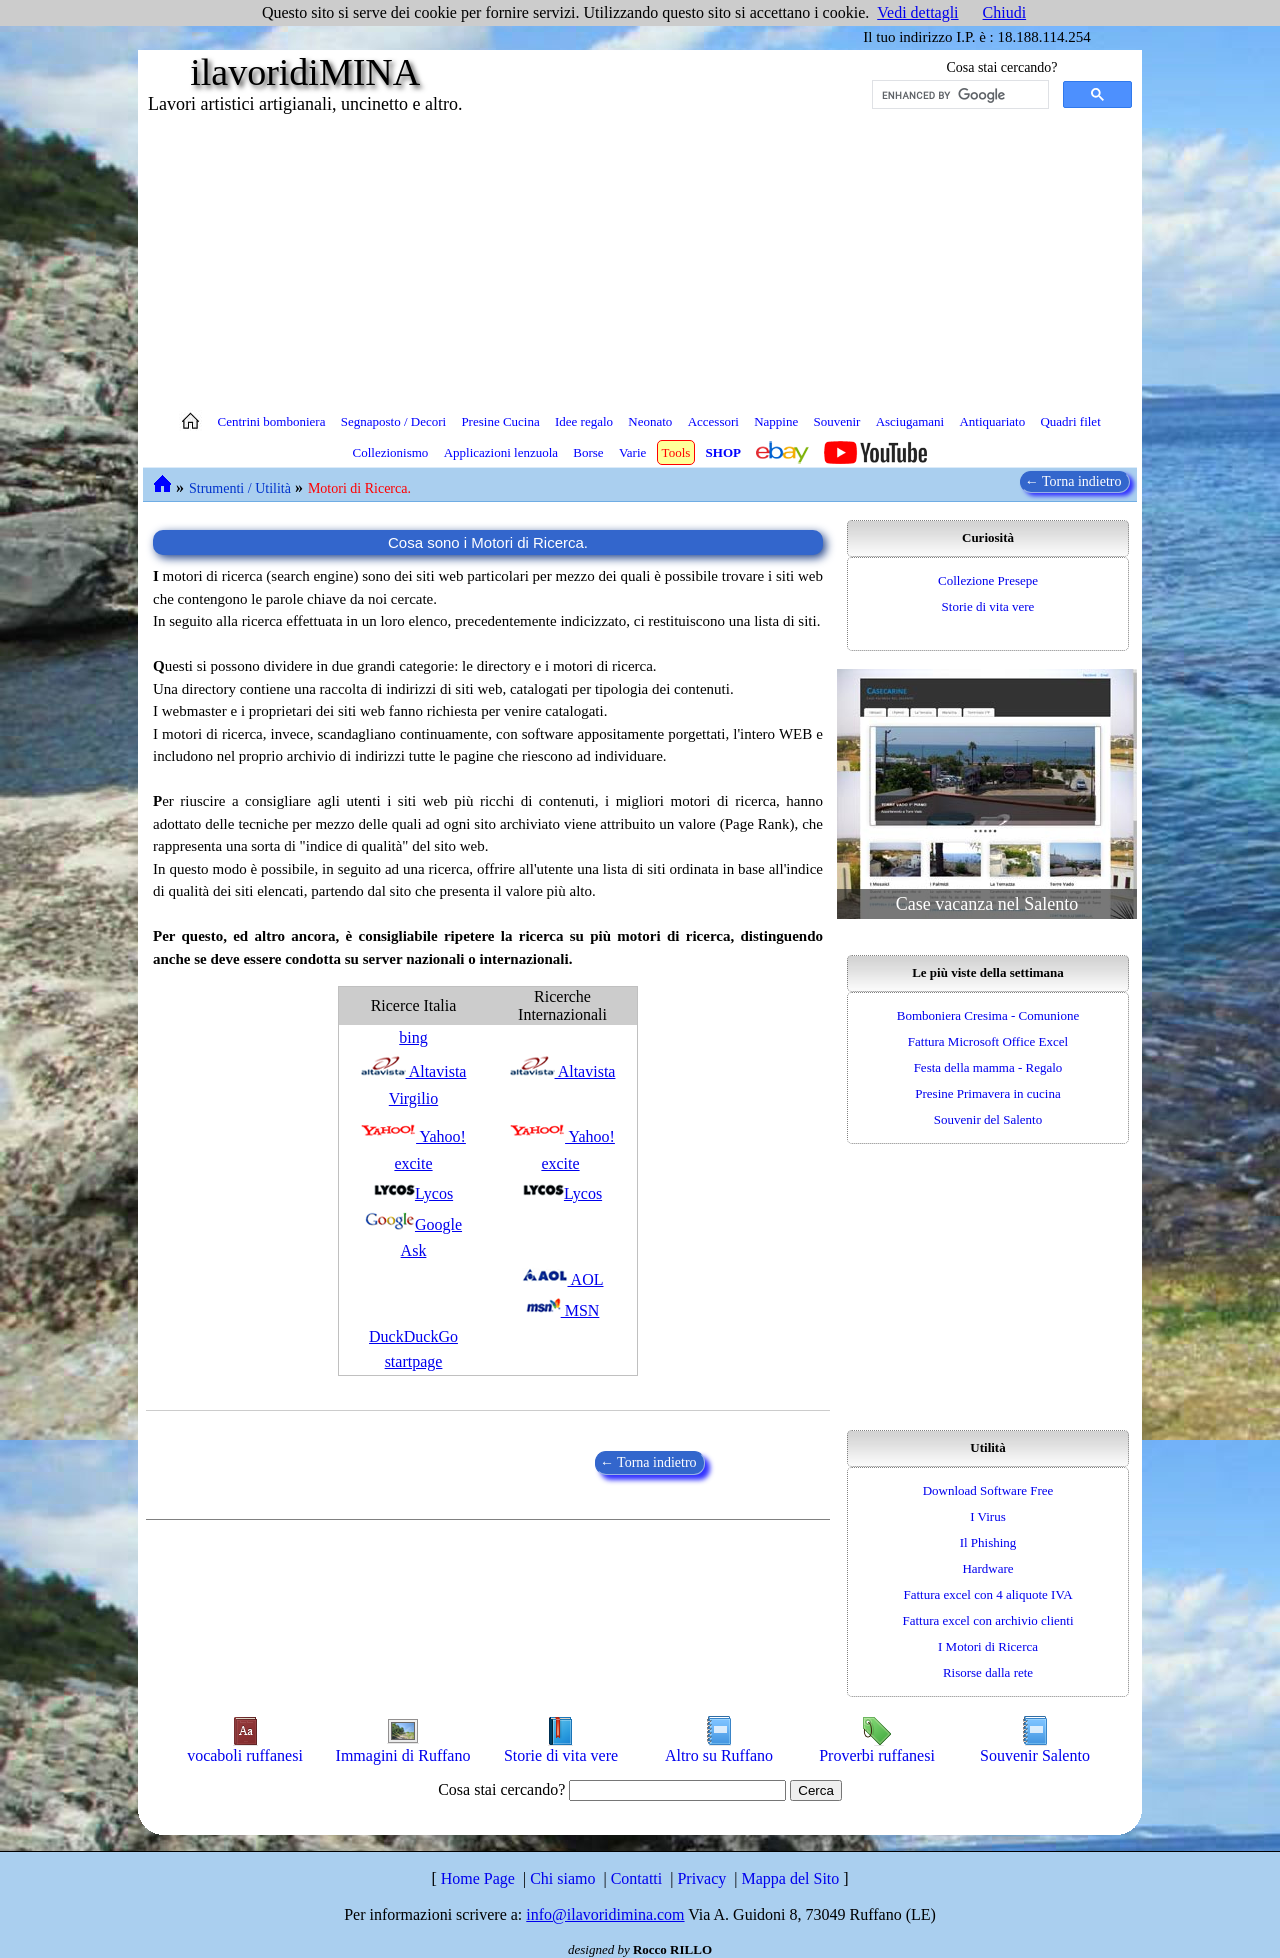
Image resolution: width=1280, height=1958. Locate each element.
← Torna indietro (1075, 481)
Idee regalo (584, 421)
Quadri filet (1070, 421)
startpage (414, 1361)
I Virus (987, 1516)
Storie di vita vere (988, 606)
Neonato (650, 421)
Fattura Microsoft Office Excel (988, 1041)
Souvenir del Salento (988, 1119)
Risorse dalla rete (988, 1672)
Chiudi (1005, 12)
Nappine (776, 421)
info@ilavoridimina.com (605, 1914)
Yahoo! (413, 1136)
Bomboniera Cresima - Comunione (988, 1015)
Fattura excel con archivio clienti (987, 1620)
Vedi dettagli (917, 12)
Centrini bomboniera (272, 421)
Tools (676, 452)
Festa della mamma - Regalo (988, 1067)
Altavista (414, 1071)
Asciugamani (910, 421)
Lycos (413, 1193)
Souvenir (836, 421)
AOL (563, 1279)
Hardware (987, 1568)
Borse (588, 452)
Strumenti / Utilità (240, 488)
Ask (414, 1250)
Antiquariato (992, 421)
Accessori (713, 421)
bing (413, 1037)
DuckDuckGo (413, 1336)
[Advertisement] (640, 260)
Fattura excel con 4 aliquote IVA (987, 1594)
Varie (632, 452)
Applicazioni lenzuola (501, 452)
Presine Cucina (500, 421)
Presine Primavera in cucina (987, 1093)
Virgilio (413, 1098)
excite (413, 1163)
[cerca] (958, 95)
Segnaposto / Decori (393, 421)
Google (413, 1224)
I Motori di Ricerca (988, 1646)
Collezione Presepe (988, 580)
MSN (563, 1310)
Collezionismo (391, 452)
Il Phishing (988, 1542)
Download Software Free (988, 1490)
